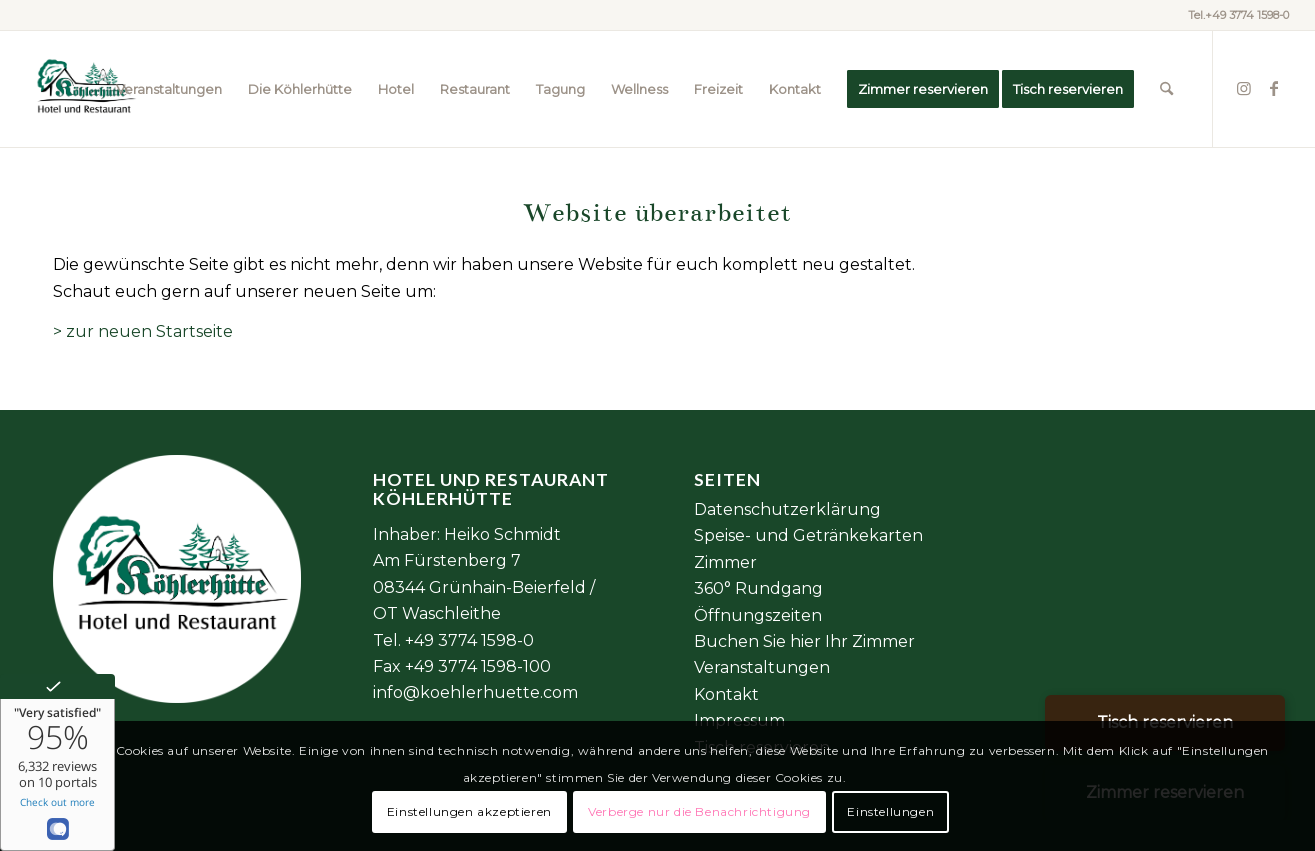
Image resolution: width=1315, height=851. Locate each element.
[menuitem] (169, 89)
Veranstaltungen (762, 667)
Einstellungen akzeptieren (469, 811)
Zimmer (725, 562)
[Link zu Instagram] (1244, 88)
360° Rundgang (758, 588)
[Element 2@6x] (84, 89)
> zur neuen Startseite (143, 331)
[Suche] (1166, 89)
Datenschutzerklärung (787, 509)
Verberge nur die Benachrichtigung (699, 811)
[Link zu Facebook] (1274, 88)
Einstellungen (890, 811)
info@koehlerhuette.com (475, 692)
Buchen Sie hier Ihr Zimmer (804, 641)
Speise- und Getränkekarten (808, 535)
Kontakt (726, 694)
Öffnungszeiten (758, 615)
